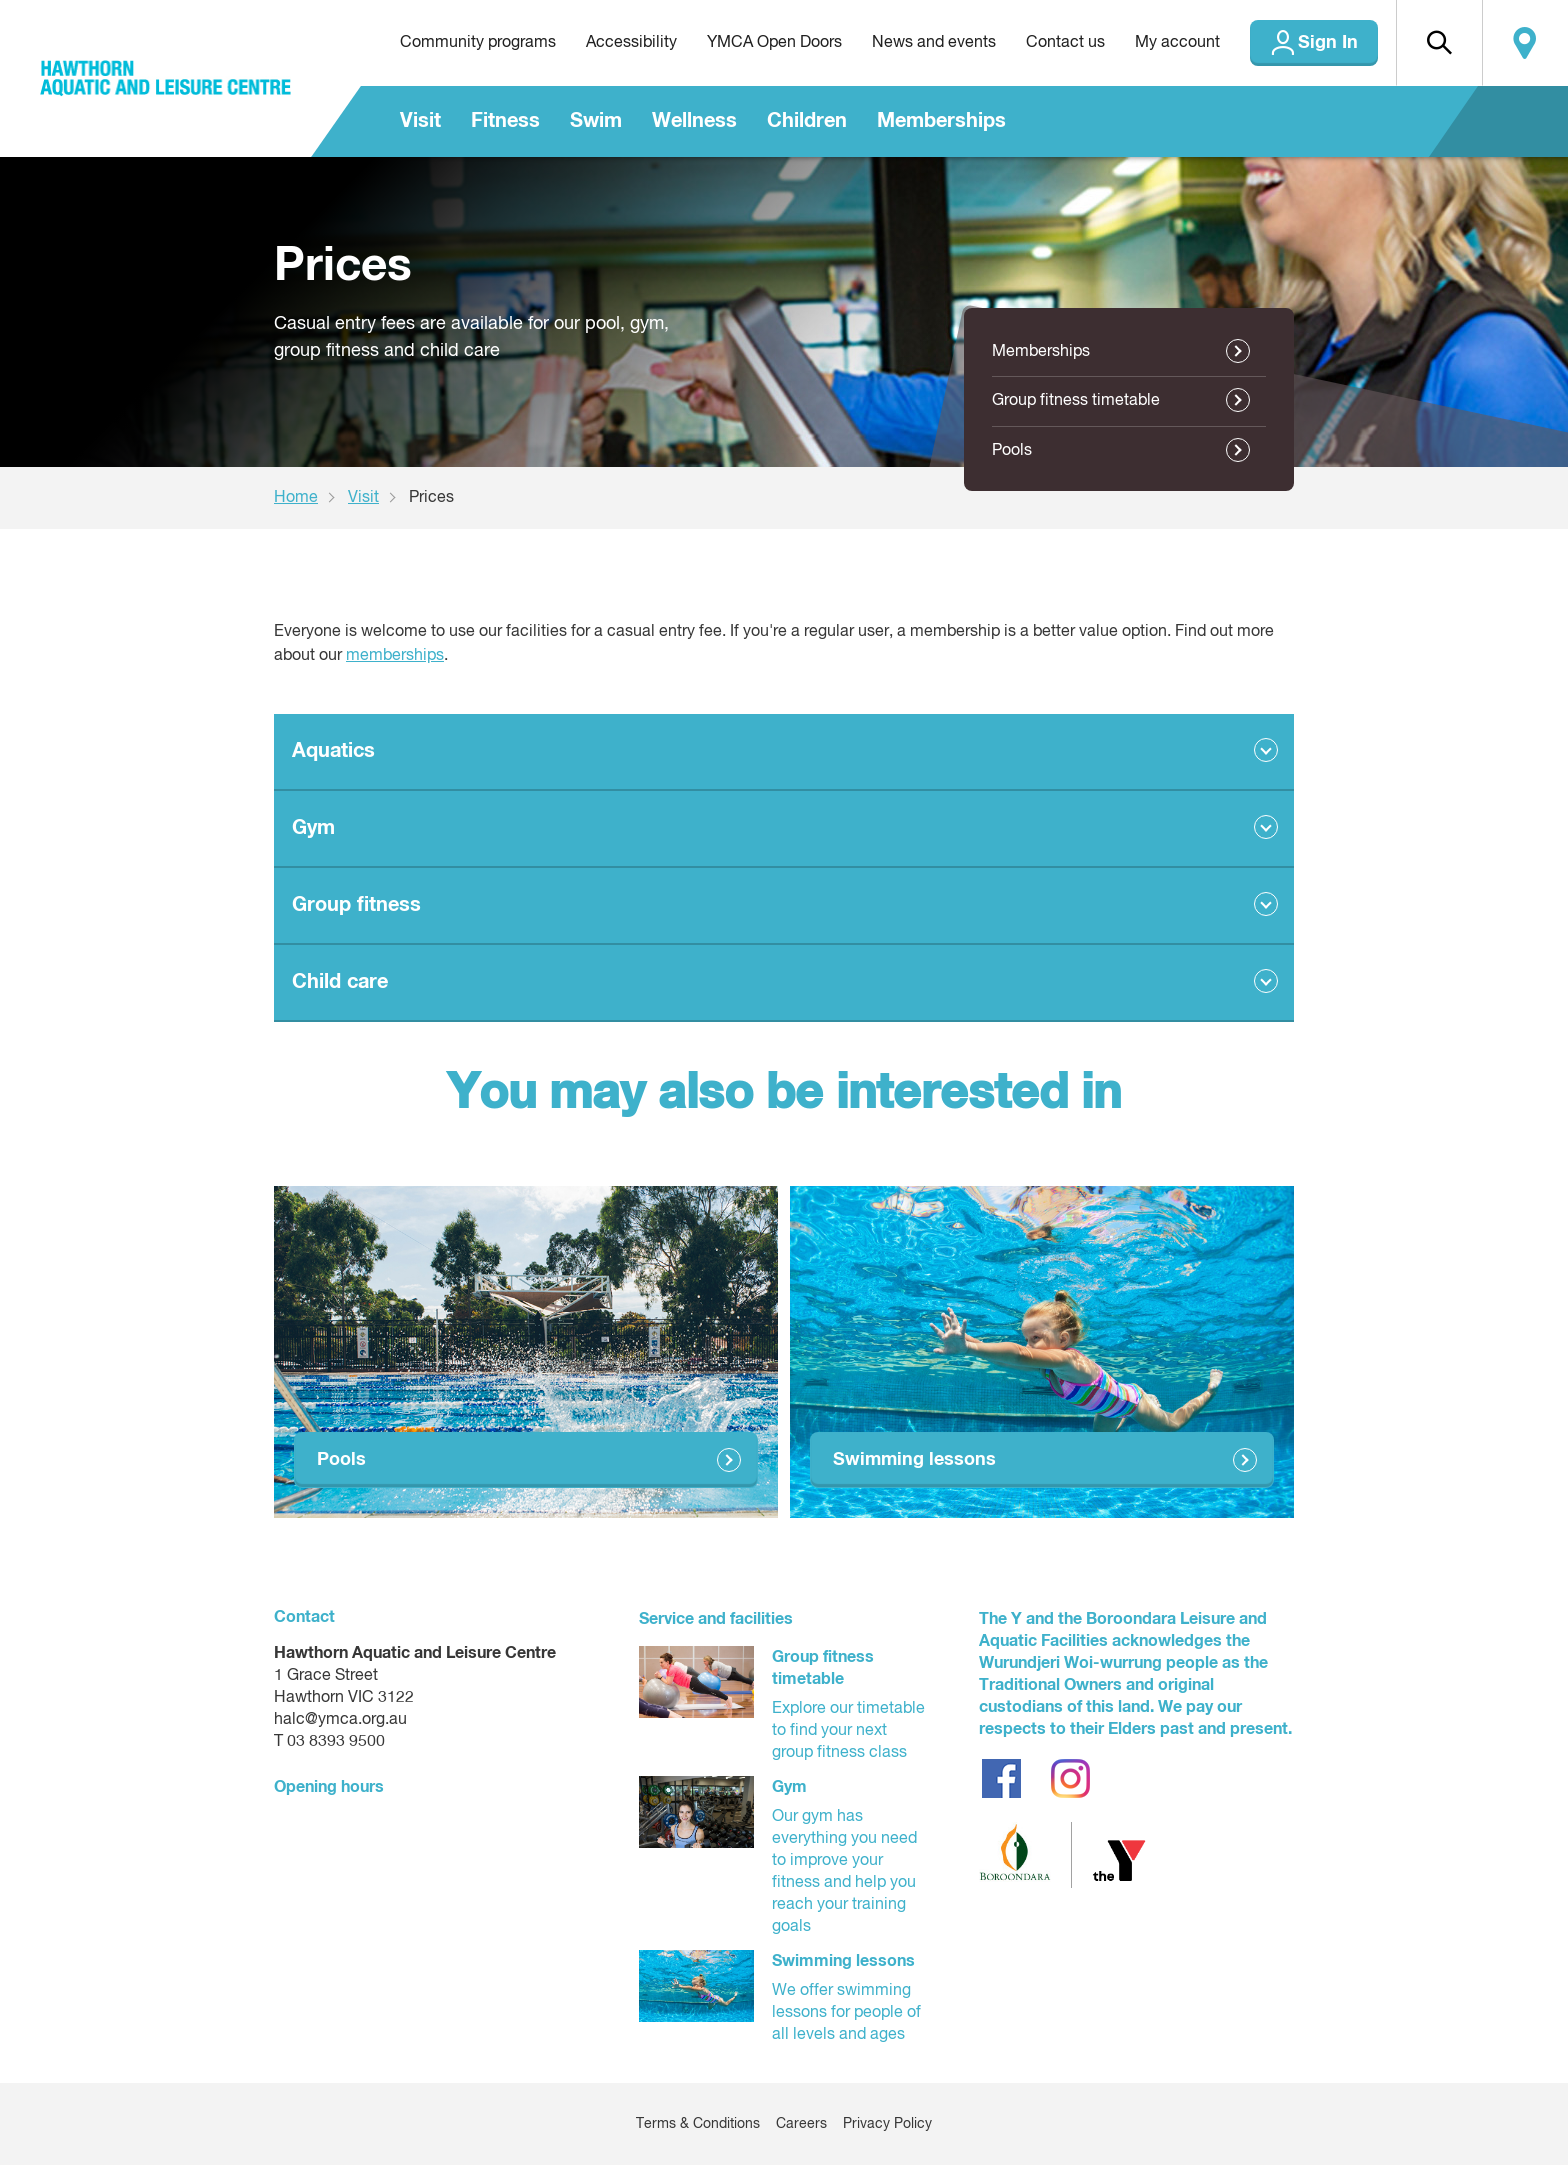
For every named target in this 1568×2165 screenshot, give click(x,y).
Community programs (478, 43)
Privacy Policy (887, 2124)
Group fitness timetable (1076, 401)
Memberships (941, 121)
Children (807, 121)
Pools (1012, 451)
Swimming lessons (914, 1460)
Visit (420, 121)
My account (1177, 43)
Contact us (1065, 43)
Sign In (1328, 43)
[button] (1439, 43)
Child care (340, 982)
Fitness (505, 121)
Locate (1525, 43)
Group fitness (356, 905)
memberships (395, 656)
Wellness (694, 121)
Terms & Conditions (698, 2124)
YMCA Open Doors (774, 43)
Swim (596, 121)
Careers (801, 2124)
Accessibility (631, 43)
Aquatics (333, 751)
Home (296, 498)
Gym (313, 828)
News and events (934, 43)
